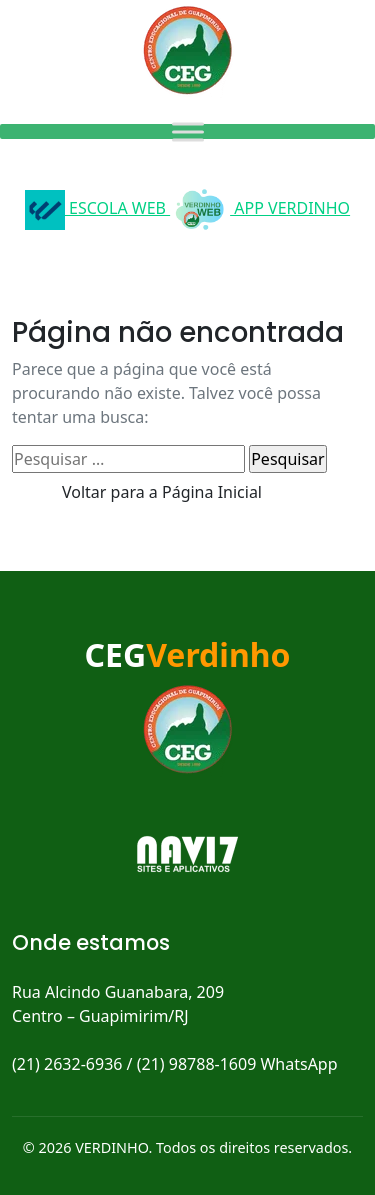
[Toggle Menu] (188, 131)
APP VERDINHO (260, 208)
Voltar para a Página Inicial (162, 492)
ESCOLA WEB (97, 208)
